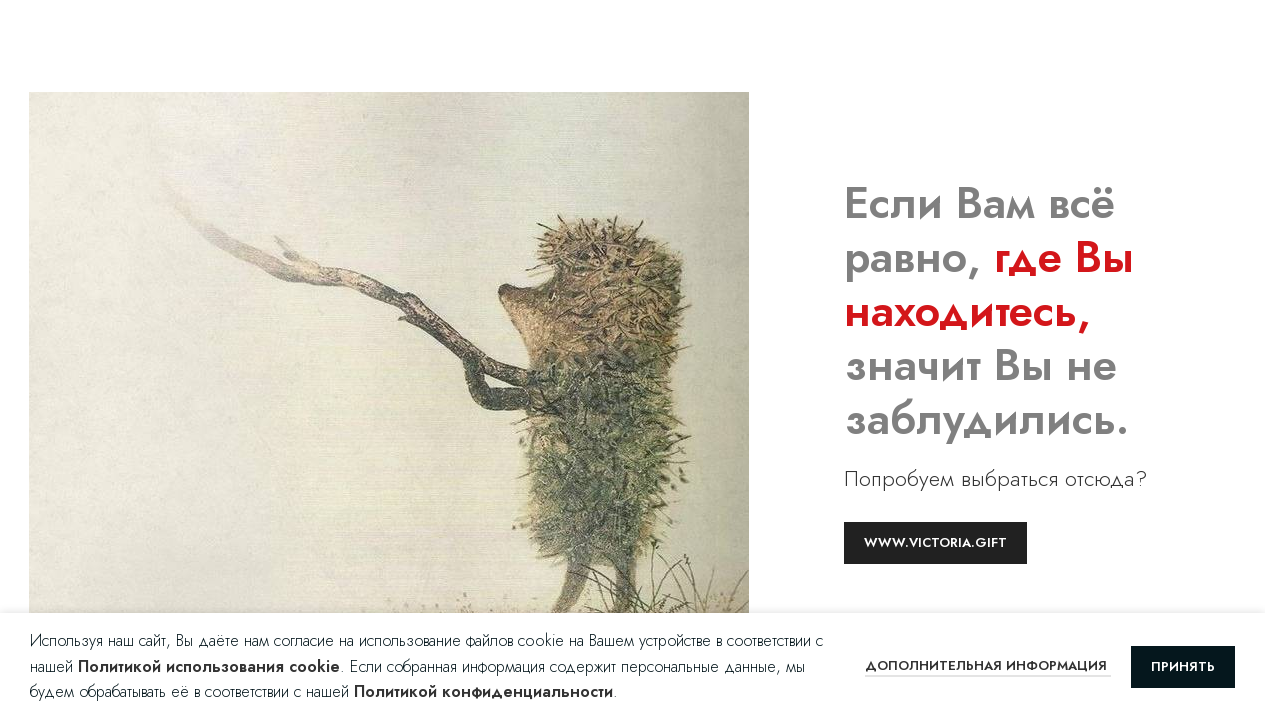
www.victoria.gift (935, 542)
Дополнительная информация (988, 665)
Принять (1183, 666)
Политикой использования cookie (209, 666)
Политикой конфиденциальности (483, 691)
